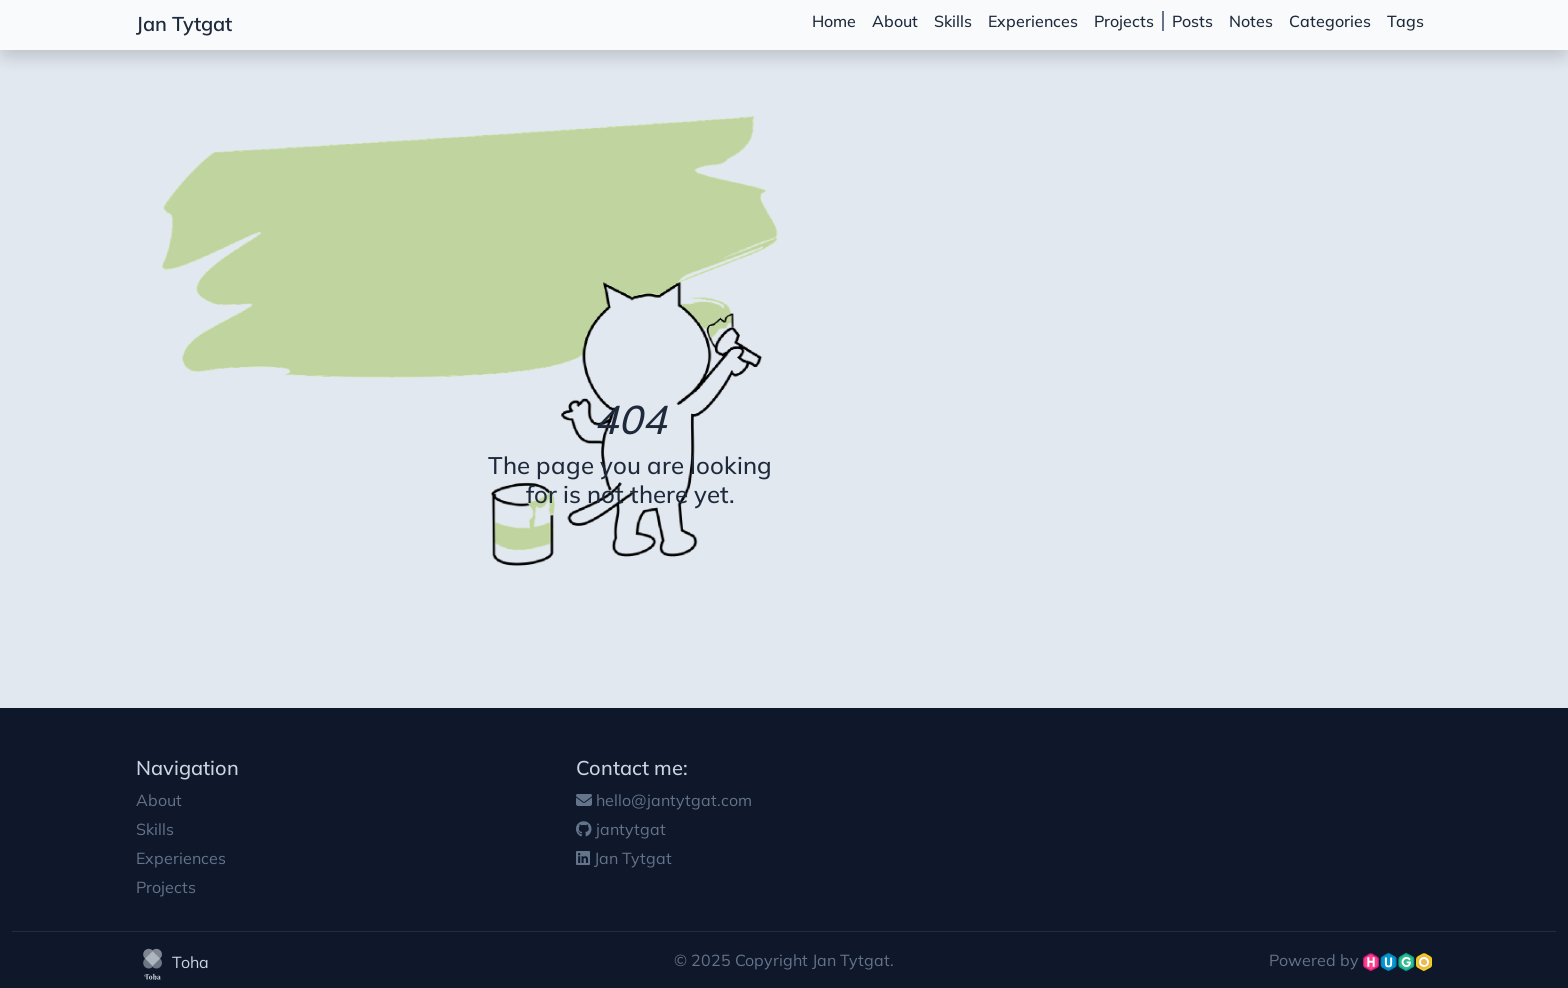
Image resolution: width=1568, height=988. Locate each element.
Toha (172, 962)
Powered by (1350, 960)
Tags (1405, 21)
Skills (953, 21)
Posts (1192, 21)
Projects (1124, 21)
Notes (1251, 21)
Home (834, 21)
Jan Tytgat (184, 23)
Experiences (1033, 21)
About (895, 21)
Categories (1330, 21)
